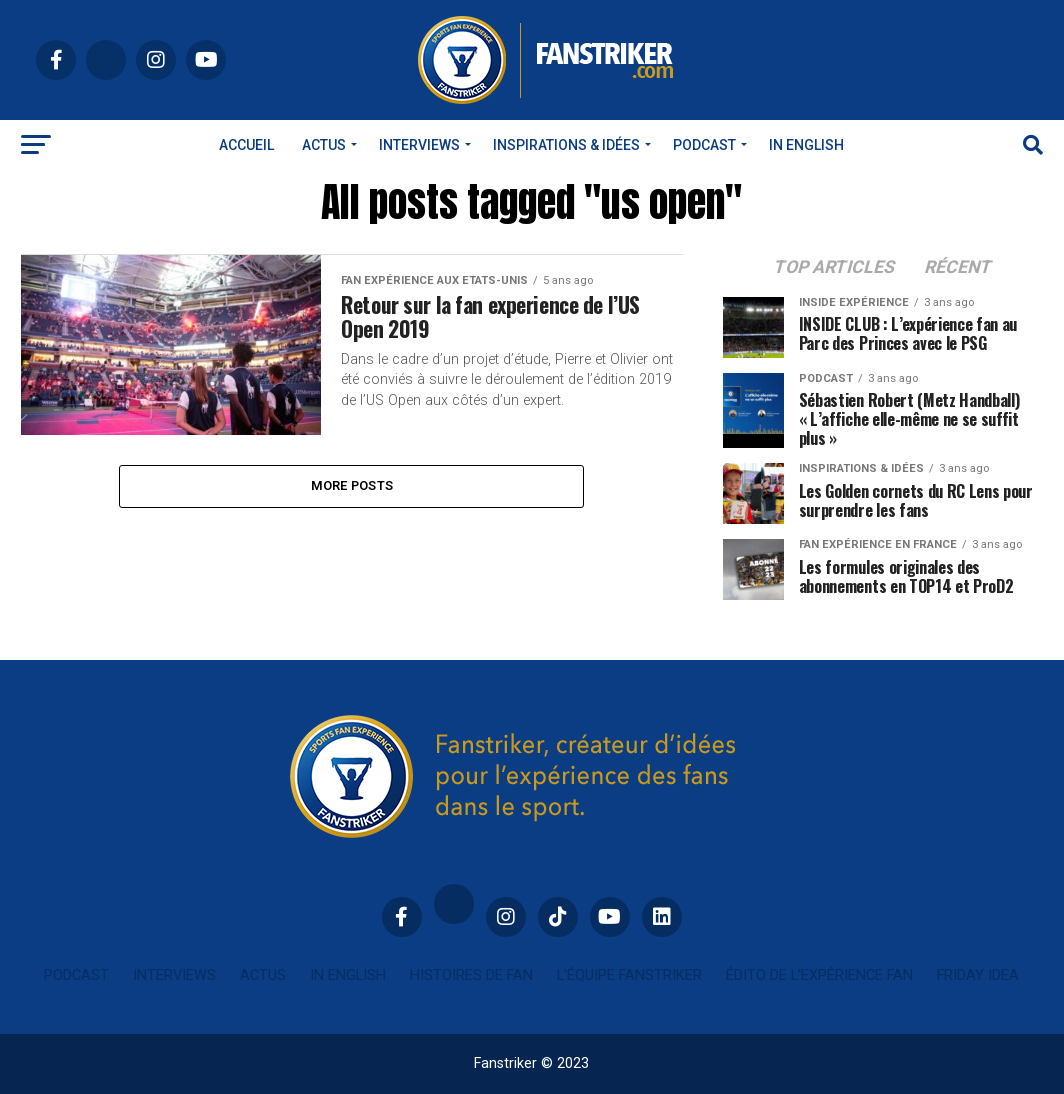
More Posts (352, 486)
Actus (324, 145)
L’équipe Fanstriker (629, 975)
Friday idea (978, 975)
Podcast (704, 145)
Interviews (419, 145)
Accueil (246, 145)
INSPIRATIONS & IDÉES (566, 145)
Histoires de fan (471, 975)
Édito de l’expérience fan (819, 975)
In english (806, 145)
